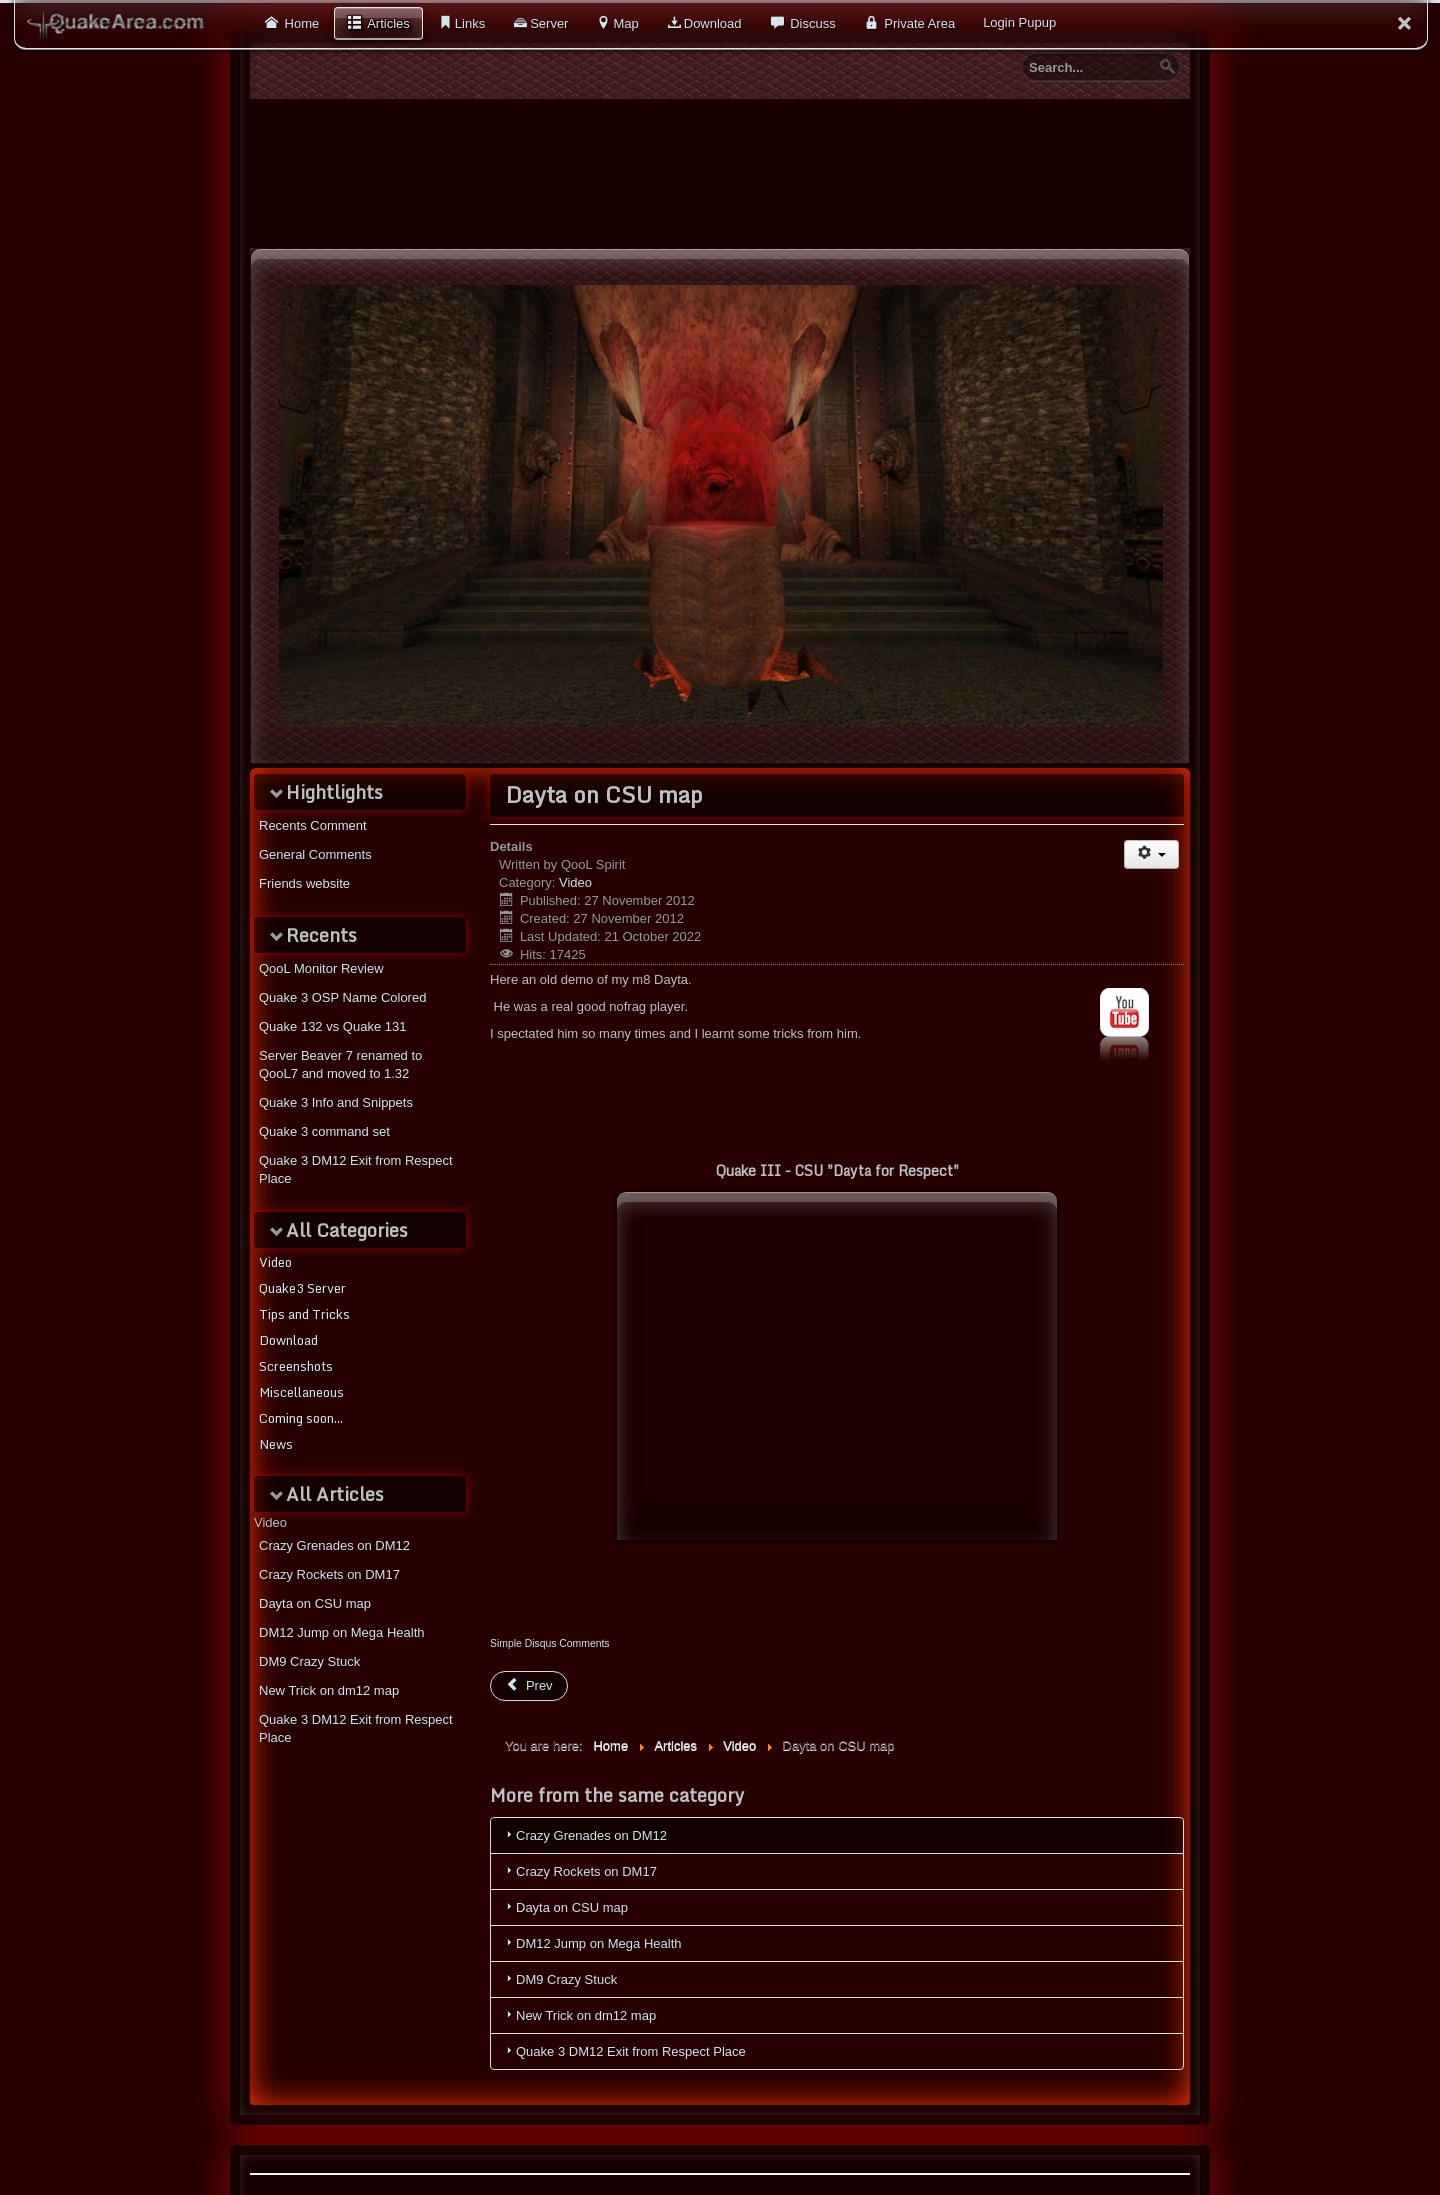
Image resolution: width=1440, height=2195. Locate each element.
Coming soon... (301, 1418)
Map (625, 23)
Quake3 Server (302, 1288)
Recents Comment (313, 825)
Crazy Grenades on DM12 (334, 1545)
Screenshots (296, 1366)
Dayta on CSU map (315, 1603)
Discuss (811, 23)
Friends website (304, 883)
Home (300, 23)
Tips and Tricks (304, 1314)
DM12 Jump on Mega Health (341, 1632)
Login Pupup (1019, 22)
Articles (387, 23)
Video (275, 1262)
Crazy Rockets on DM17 (329, 1574)
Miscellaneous (301, 1392)
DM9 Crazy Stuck (309, 1661)
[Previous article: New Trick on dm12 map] (529, 1686)
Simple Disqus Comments (550, 1643)
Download (713, 23)
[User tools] (1151, 854)
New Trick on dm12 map (329, 1690)
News (276, 1444)
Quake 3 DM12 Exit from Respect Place (356, 1728)
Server (549, 23)
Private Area (918, 23)
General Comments (315, 854)
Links (470, 23)
